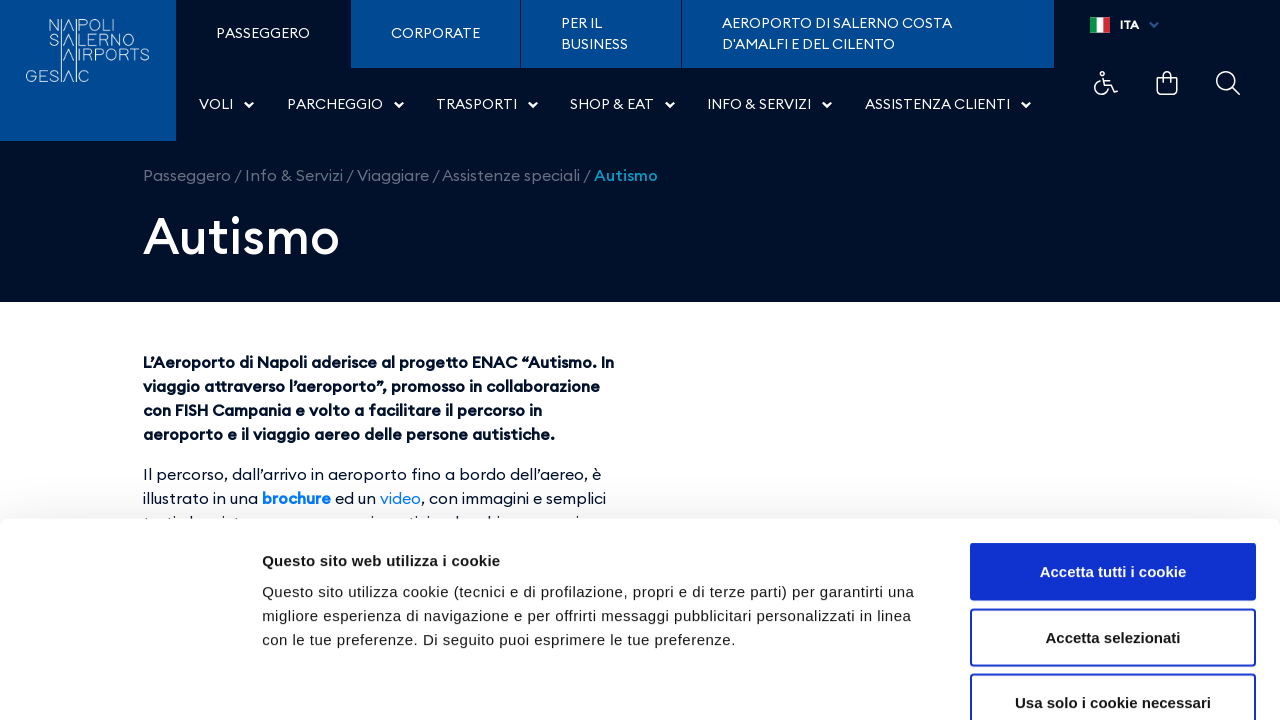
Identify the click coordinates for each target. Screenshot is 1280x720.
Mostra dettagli (1052, 680)
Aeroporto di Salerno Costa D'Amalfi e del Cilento (837, 34)
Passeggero (187, 175)
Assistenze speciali (511, 175)
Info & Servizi (294, 175)
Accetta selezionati (1112, 523)
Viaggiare (393, 175)
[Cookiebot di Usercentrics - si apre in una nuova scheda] (129, 681)
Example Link (1106, 83)
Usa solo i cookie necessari (1113, 588)
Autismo (626, 175)
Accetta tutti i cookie (1113, 457)
